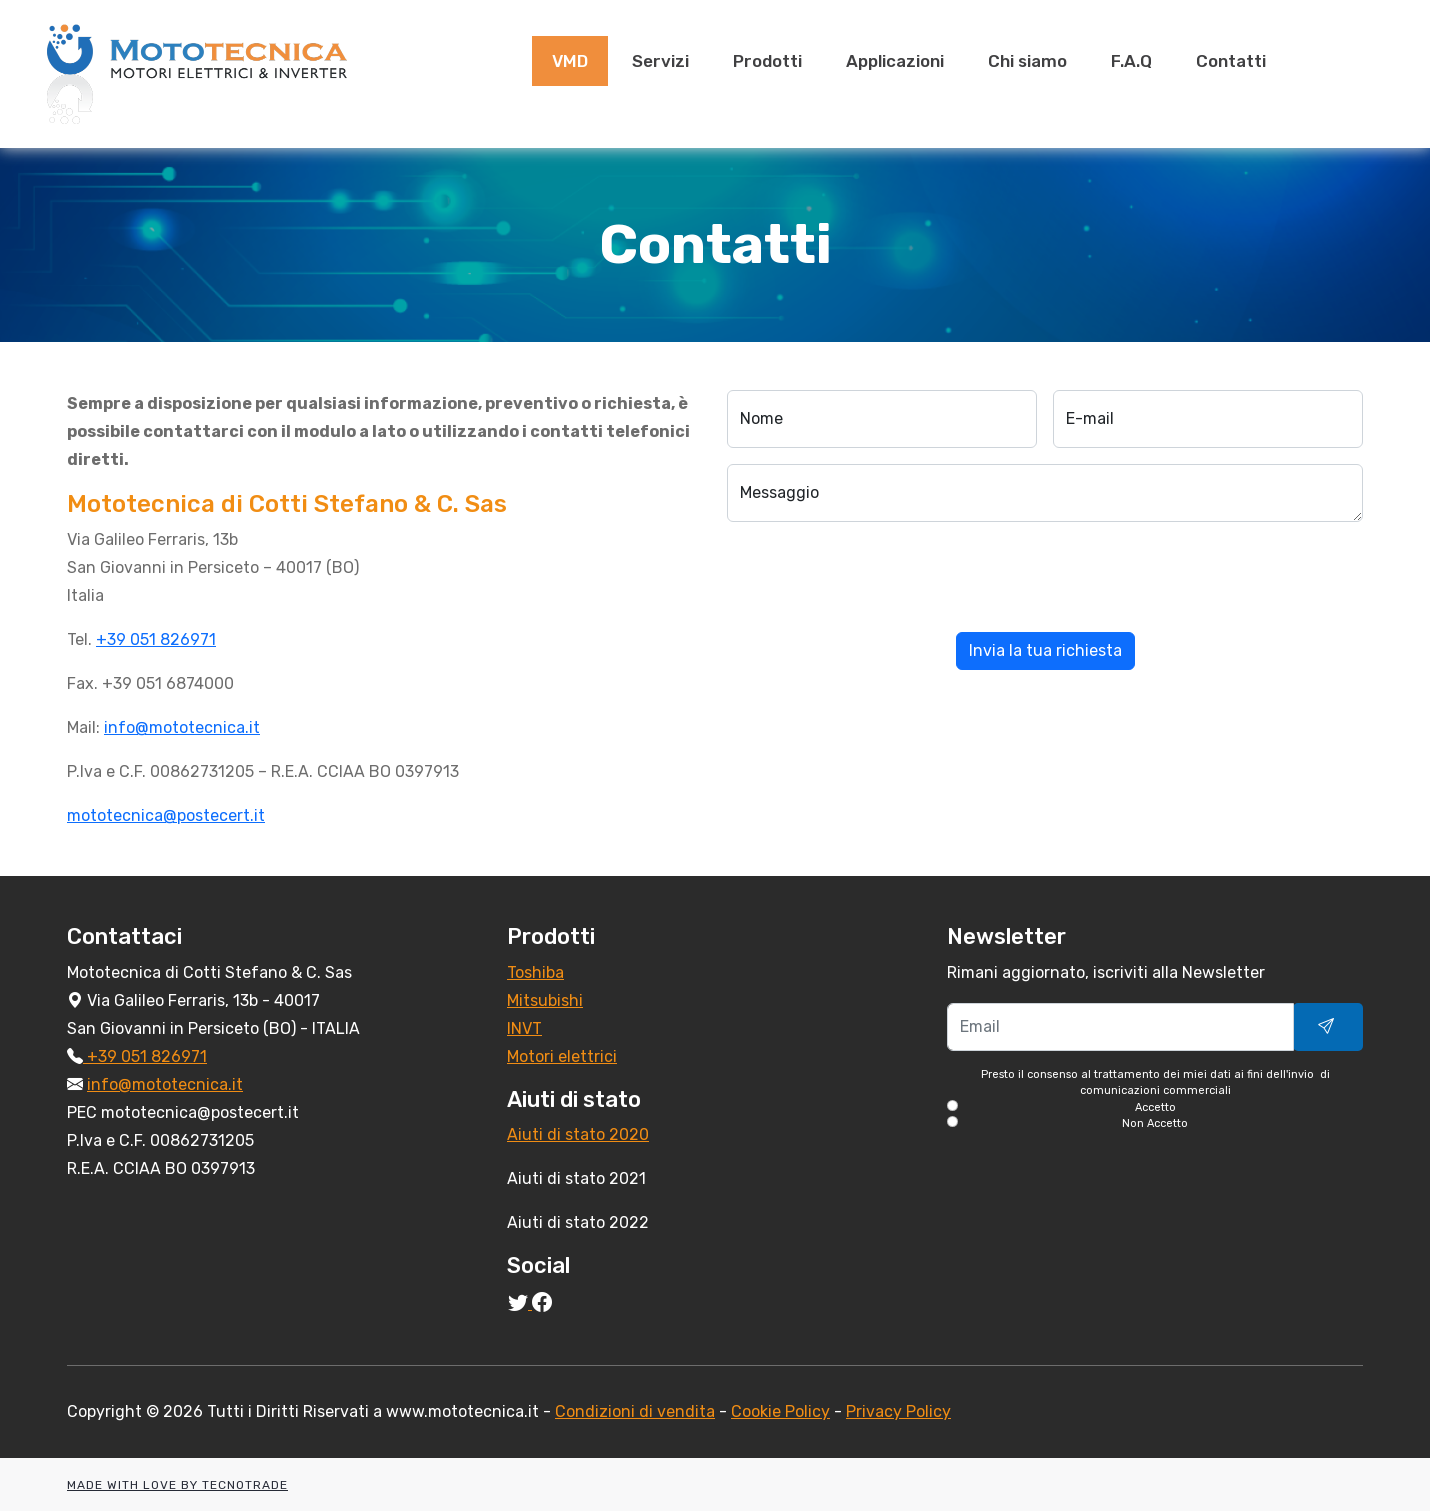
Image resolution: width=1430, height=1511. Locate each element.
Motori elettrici (562, 1056)
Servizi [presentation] (660, 61)
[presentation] (879, 577)
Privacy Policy (898, 1411)
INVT (524, 1028)
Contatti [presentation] (1231, 61)
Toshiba (535, 972)
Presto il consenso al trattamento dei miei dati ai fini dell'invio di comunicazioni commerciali (1155, 1100)
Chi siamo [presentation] (1027, 61)
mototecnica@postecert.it (166, 815)
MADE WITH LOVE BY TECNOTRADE (177, 1485)
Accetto (1155, 1107)
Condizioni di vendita (635, 1411)
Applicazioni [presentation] (895, 61)
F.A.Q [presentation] (1131, 61)
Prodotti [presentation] (767, 61)
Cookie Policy (780, 1411)
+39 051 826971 (156, 639)
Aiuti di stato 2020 (578, 1134)
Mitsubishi (545, 1000)
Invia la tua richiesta (1045, 650)
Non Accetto (1155, 1123)
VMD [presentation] (570, 61)
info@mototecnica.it (182, 727)
